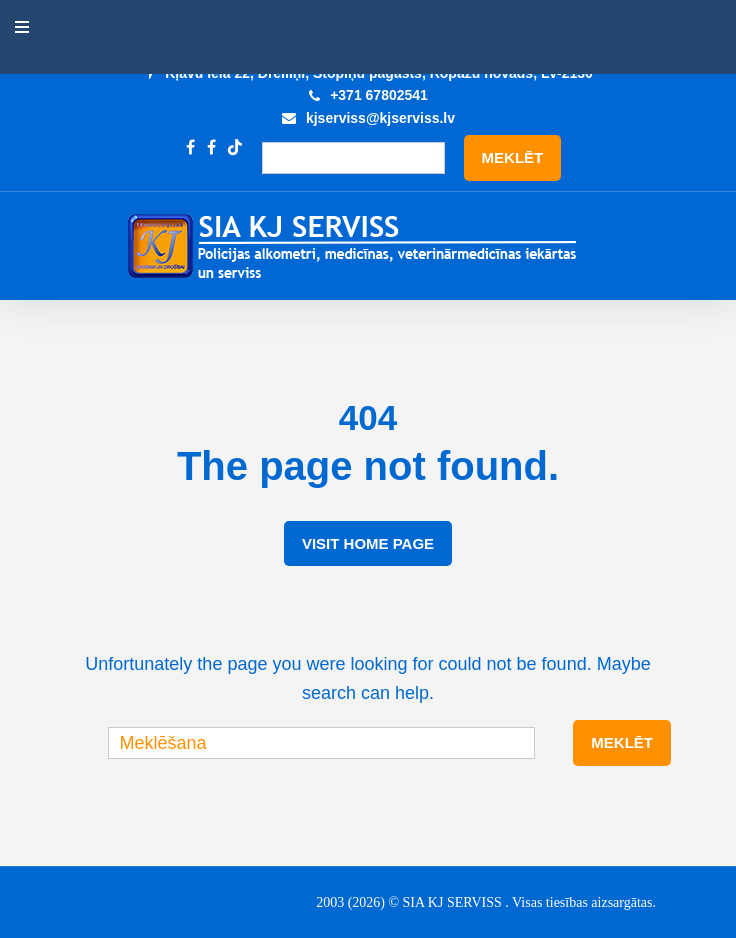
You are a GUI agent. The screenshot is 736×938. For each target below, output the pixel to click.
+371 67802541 (379, 95)
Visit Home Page (368, 543)
